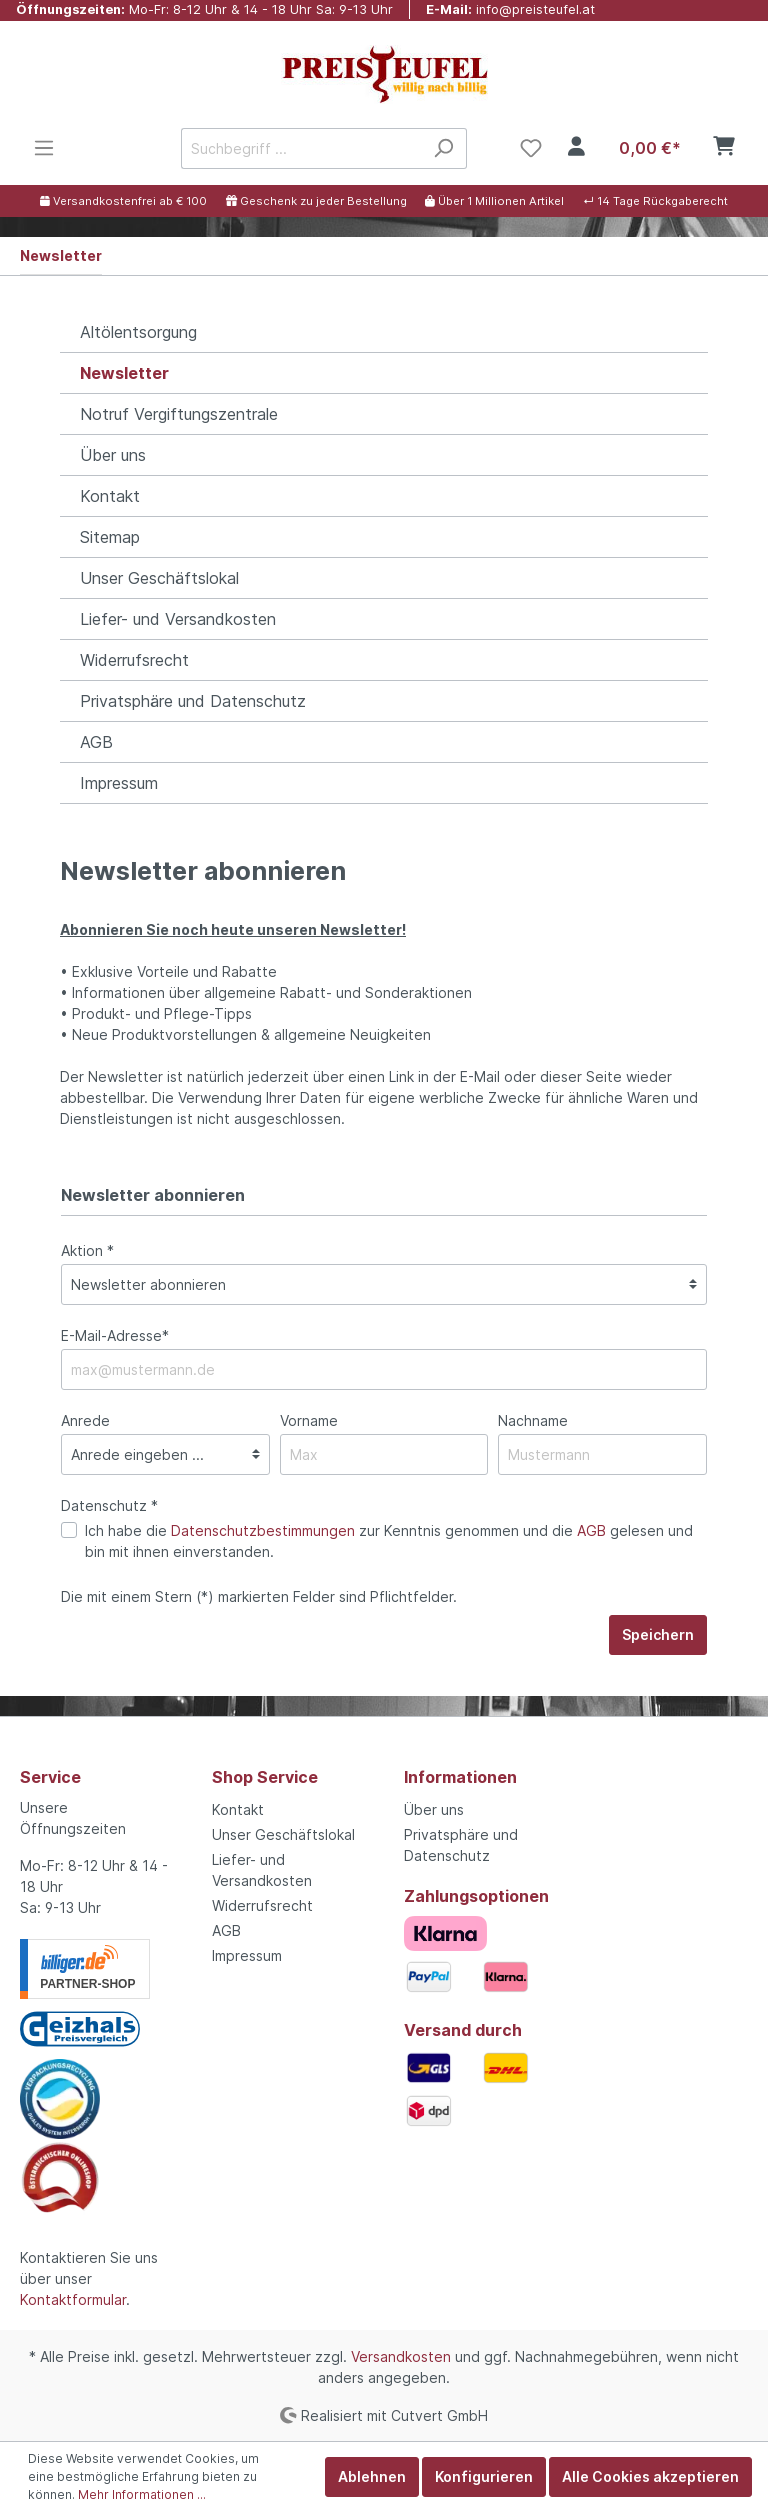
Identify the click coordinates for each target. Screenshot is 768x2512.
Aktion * (87, 1250)
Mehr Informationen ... (142, 2494)
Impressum (119, 783)
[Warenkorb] (673, 148)
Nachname (533, 1420)
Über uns (113, 455)
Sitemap (110, 537)
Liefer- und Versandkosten (178, 619)
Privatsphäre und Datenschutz (193, 701)
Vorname (309, 1420)
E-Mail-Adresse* (115, 1335)
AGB (96, 742)
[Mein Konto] (576, 148)
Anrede (85, 1420)
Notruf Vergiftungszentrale (179, 414)
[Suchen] (443, 148)
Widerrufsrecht (134, 660)
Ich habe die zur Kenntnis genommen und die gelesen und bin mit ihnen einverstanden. (389, 1541)
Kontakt (110, 496)
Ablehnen (372, 2476)
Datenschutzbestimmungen (263, 1530)
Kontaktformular (73, 2299)
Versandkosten (401, 2356)
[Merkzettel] (531, 148)
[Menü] (44, 148)
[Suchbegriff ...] (301, 148)
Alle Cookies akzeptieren (650, 2476)
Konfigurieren (484, 2476)
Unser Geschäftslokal (159, 578)
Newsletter (124, 373)
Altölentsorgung (138, 332)
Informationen (460, 1777)
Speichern (658, 1634)
